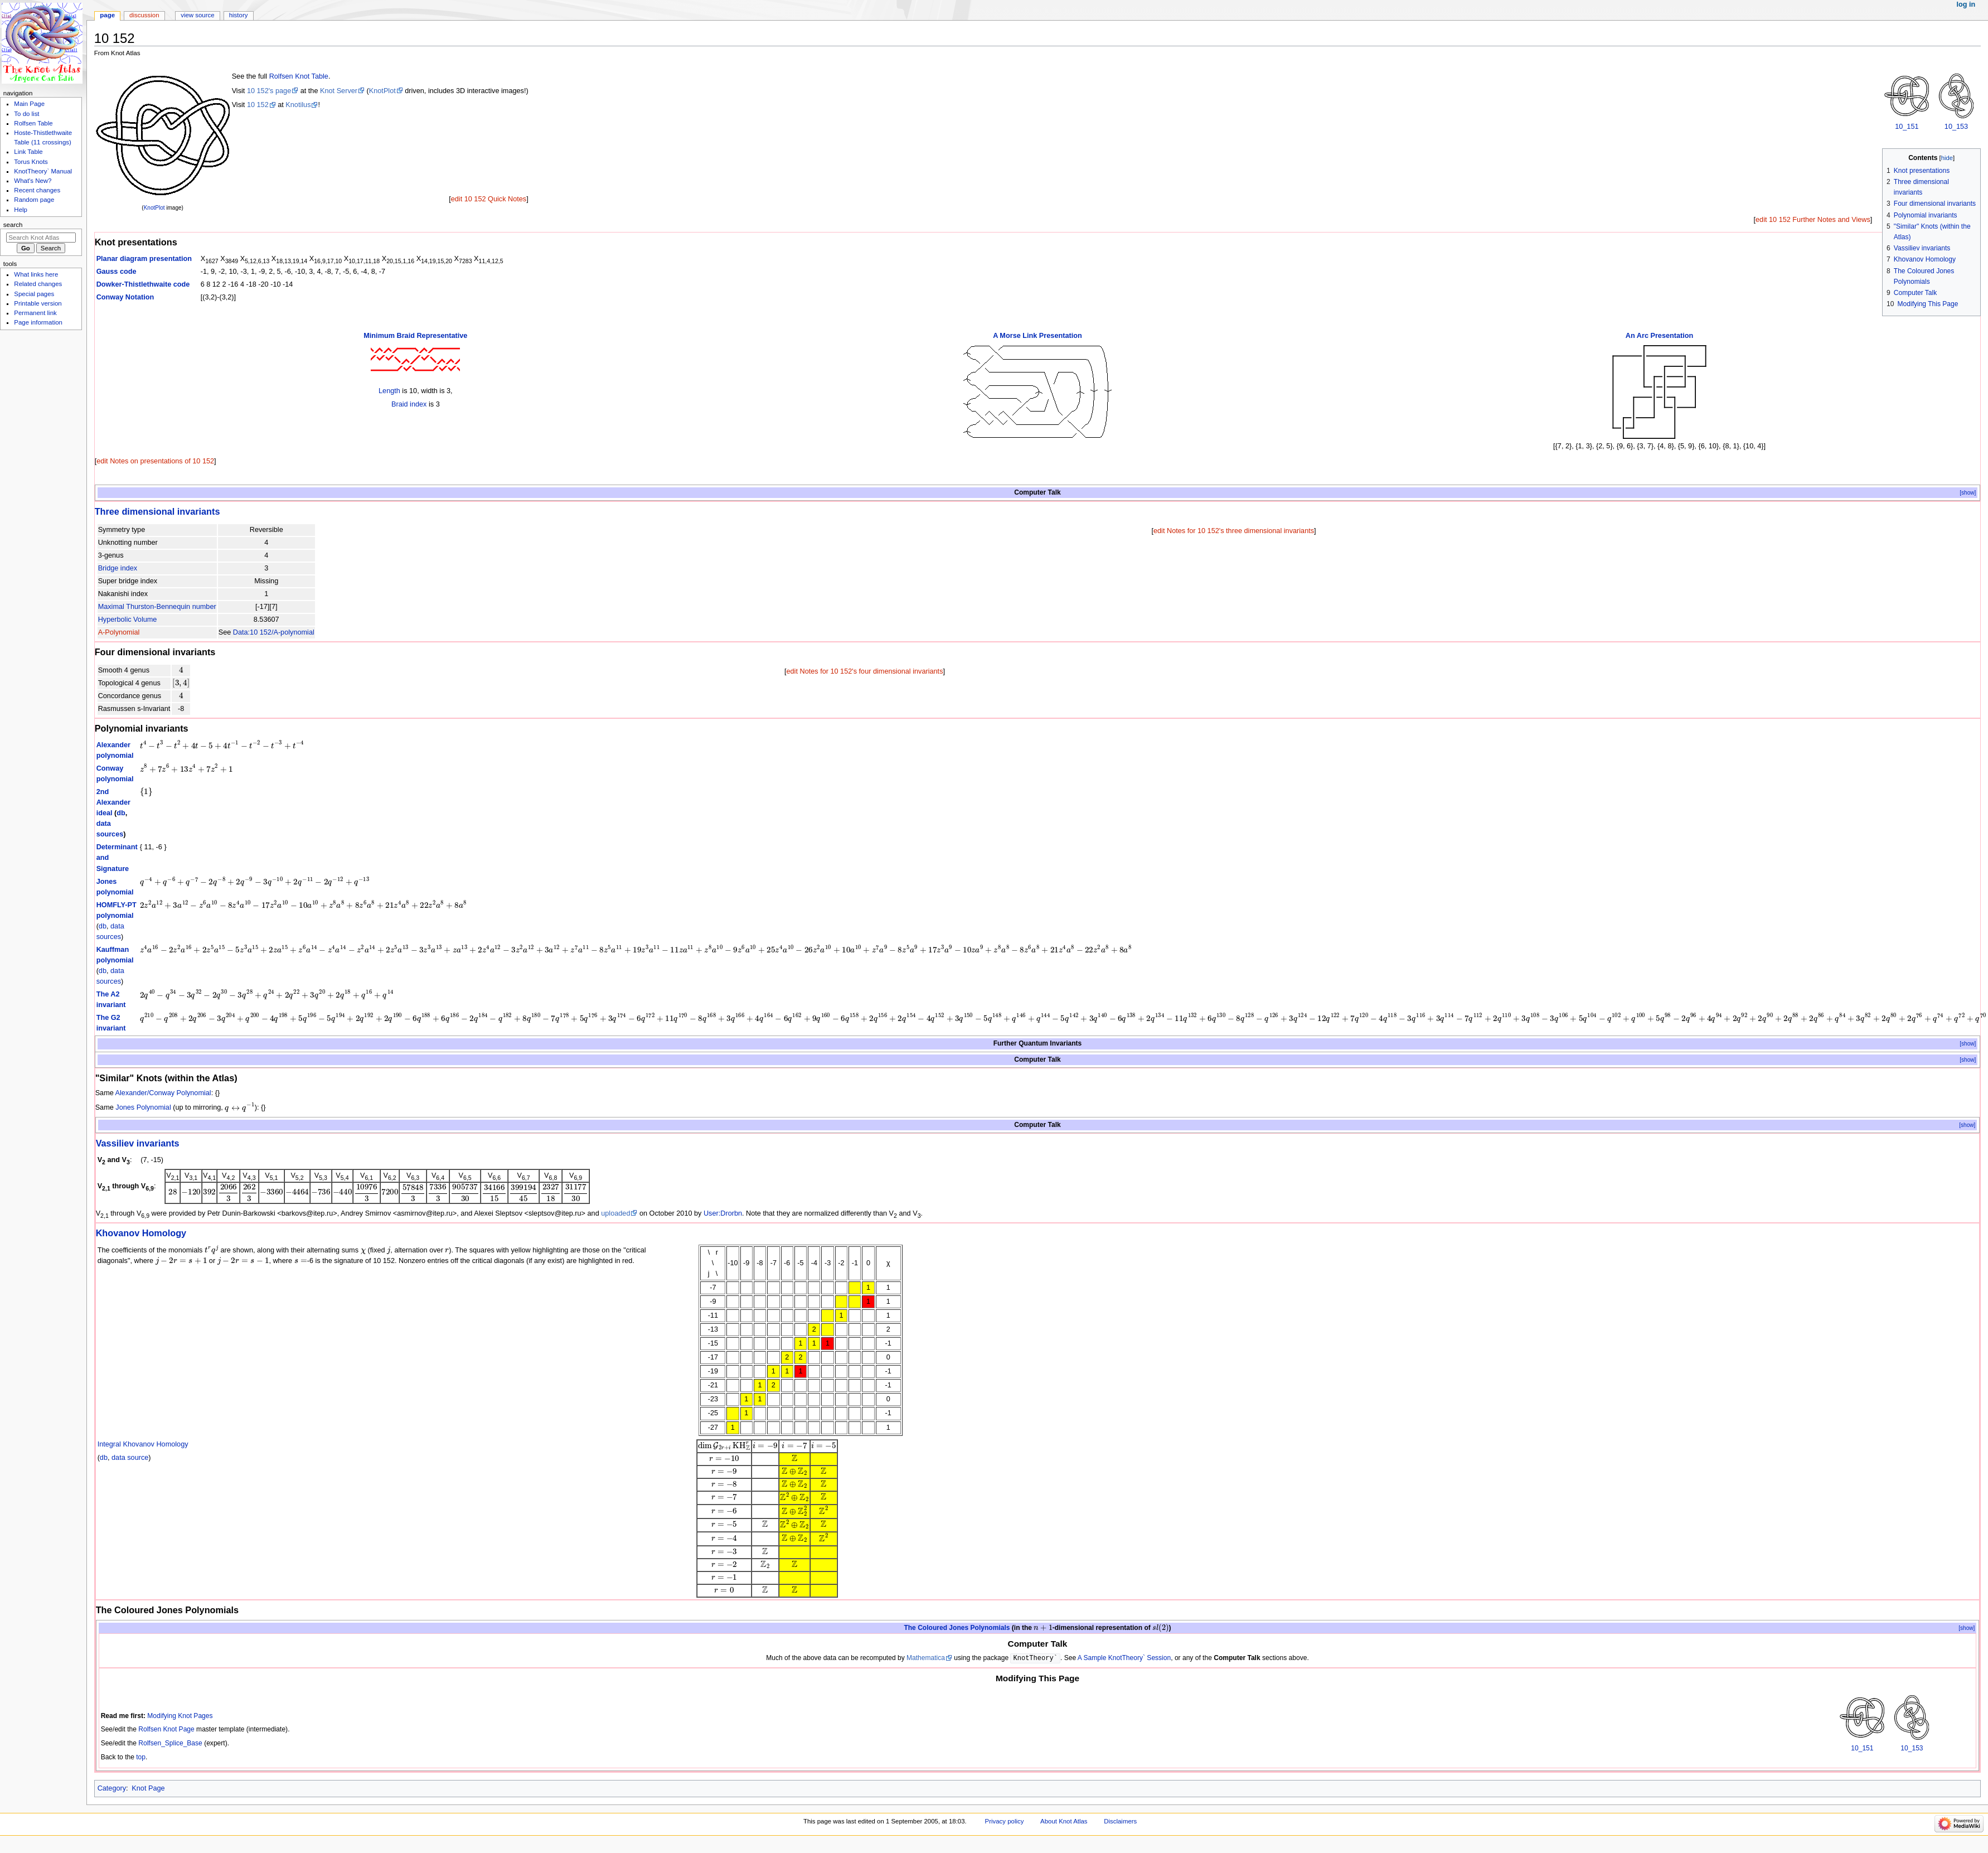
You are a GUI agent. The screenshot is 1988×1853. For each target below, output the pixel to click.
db (121, 813)
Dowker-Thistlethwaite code (143, 284)
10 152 (258, 105)
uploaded (615, 1213)
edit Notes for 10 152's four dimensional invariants (864, 671)
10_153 (1956, 126)
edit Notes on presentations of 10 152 (155, 461)
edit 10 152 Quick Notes (488, 199)
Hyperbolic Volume (127, 619)
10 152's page (269, 91)
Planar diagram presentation (144, 259)
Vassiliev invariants (138, 1143)
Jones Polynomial (143, 1108)
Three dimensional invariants (157, 511)
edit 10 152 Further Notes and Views (1813, 220)
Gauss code (116, 271)
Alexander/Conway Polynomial (163, 1093)
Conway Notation (125, 297)
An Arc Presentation (1660, 336)
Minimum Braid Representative (415, 336)
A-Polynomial (119, 632)
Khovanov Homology (141, 1233)
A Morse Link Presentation (1037, 336)
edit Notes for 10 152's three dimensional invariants (1233, 531)
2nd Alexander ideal (113, 802)
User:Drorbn (723, 1213)
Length (389, 391)
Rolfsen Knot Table (298, 76)
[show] (1968, 493)
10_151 (1906, 126)
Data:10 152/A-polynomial (273, 632)
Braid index (408, 404)
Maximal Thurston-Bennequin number (157, 607)
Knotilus (298, 105)
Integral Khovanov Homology (143, 1444)
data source (129, 1458)
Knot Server (338, 91)
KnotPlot (154, 208)
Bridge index (118, 568)
